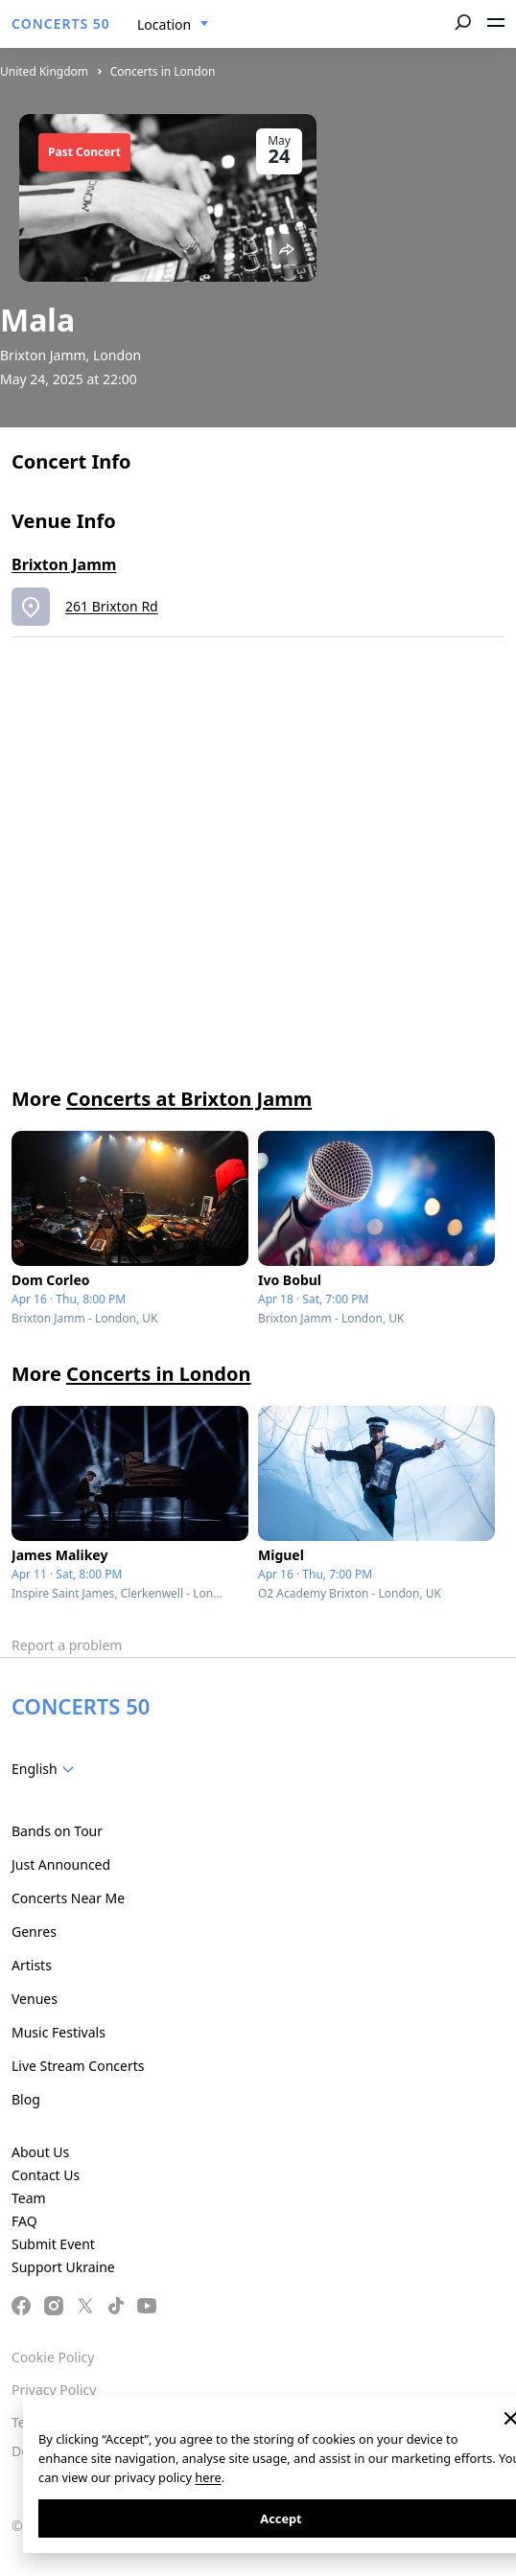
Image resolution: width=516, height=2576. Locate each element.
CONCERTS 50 (61, 23)
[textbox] (47, 1769)
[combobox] (173, 25)
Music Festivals (59, 2032)
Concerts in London (163, 71)
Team (29, 2198)
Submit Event (53, 2244)
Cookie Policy (53, 2357)
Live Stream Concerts (78, 2066)
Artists (32, 1965)
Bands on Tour (57, 1831)
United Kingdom (44, 71)
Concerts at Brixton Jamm (189, 1099)
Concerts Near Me (68, 1898)
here (208, 2477)
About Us (40, 2152)
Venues (35, 1999)
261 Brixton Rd (111, 606)
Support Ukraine (63, 2267)
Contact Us (46, 2175)
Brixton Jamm (64, 564)
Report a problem (67, 1645)
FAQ (24, 2221)
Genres (34, 1931)
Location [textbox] (164, 24)
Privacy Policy (54, 2389)
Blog (26, 2099)
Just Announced (61, 1864)
